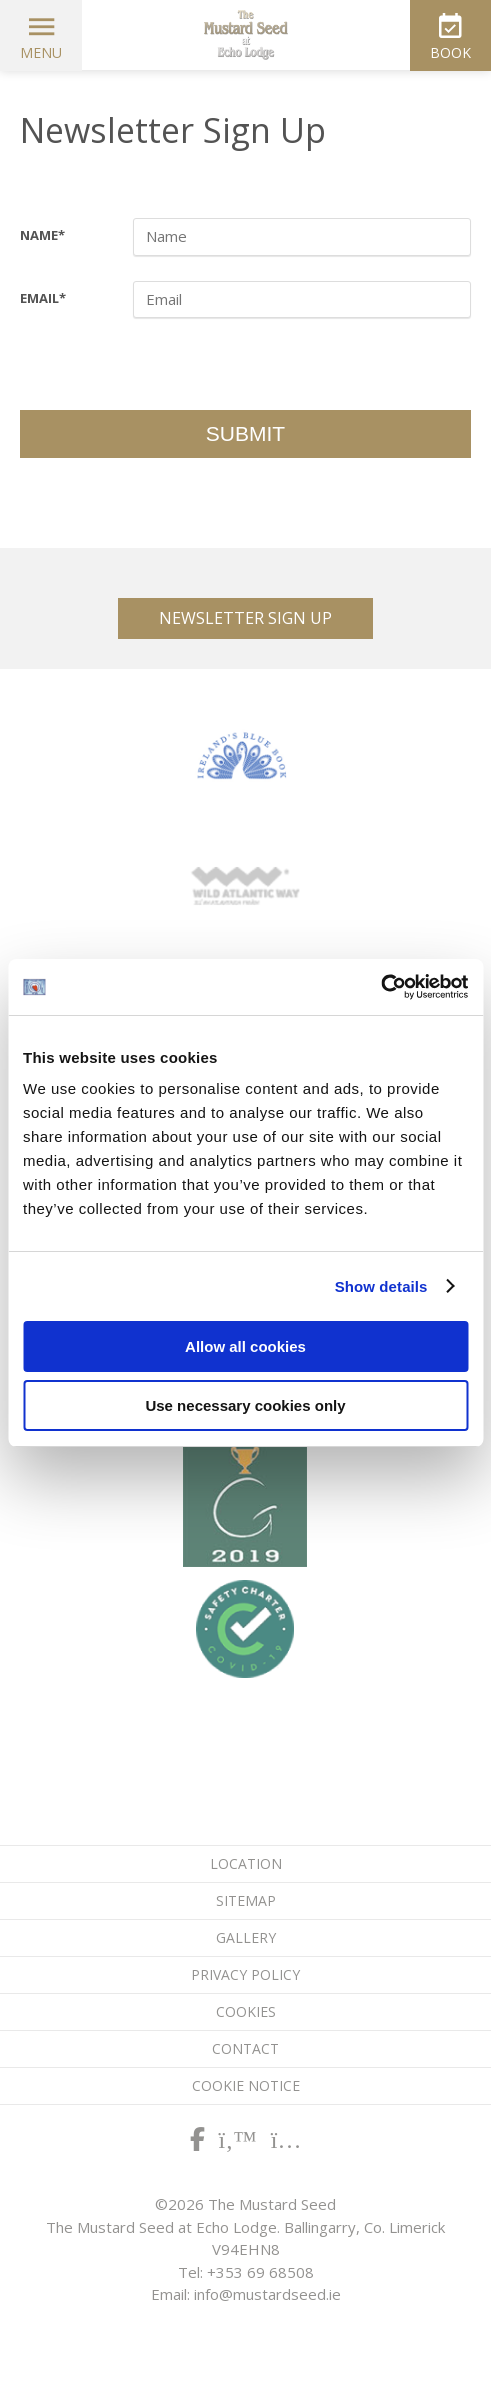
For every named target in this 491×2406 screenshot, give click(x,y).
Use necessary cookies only (245, 1405)
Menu (41, 52)
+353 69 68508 (260, 2272)
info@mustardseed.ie (267, 2294)
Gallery (246, 1937)
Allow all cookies (245, 1346)
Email (43, 298)
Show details (381, 1286)
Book (450, 52)
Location (246, 1863)
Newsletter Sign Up (245, 618)
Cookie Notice (246, 2085)
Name (42, 235)
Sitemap (246, 1900)
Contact (245, 2048)
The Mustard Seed (246, 35)
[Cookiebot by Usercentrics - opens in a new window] (380, 987)
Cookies (246, 2011)
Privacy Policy (245, 1974)
